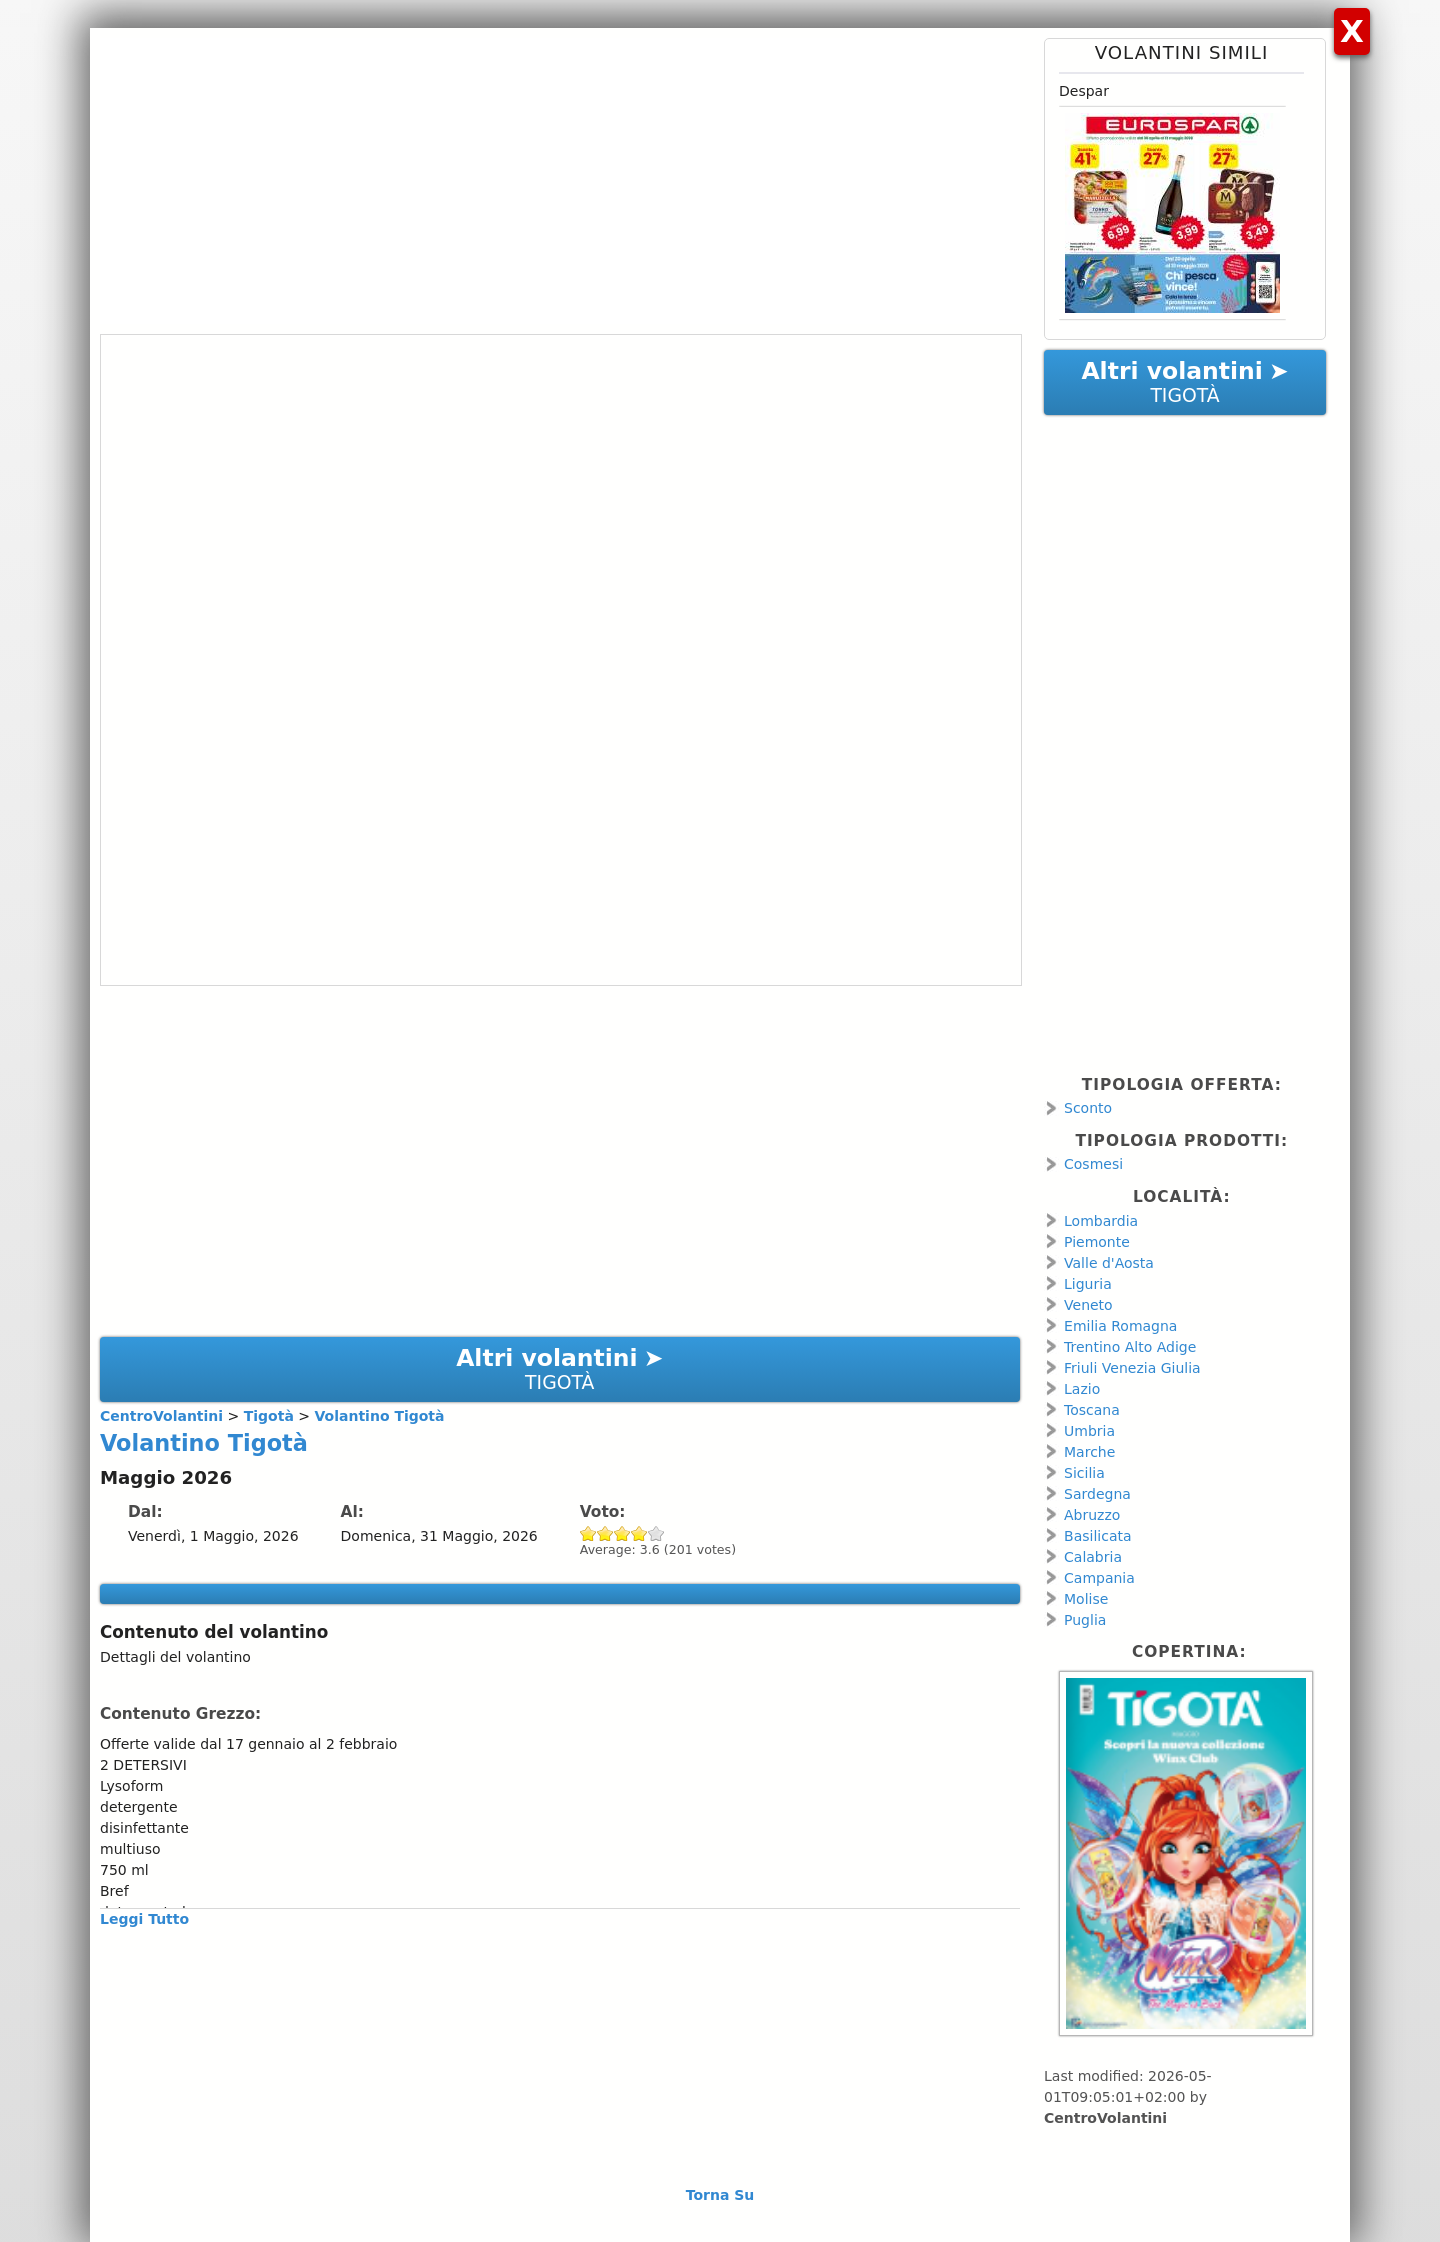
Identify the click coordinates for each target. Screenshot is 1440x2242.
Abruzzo (1092, 1515)
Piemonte (1097, 1242)
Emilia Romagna (1120, 1326)
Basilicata (1098, 1536)
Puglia (1085, 1620)
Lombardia (1101, 1221)
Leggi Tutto (144, 1919)
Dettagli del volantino (175, 1657)
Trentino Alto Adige (1130, 1347)
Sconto (1088, 1108)
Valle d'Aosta (1109, 1263)
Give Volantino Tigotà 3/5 (622, 1533)
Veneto (1088, 1305)
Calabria (1093, 1557)
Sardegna (1097, 1494)
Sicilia (1084, 1473)
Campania (1099, 1578)
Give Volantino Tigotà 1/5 (588, 1533)
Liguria (1088, 1284)
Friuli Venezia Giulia (1132, 1368)
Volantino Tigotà (204, 1443)
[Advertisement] (560, 178)
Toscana (1092, 1410)
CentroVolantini (1105, 2118)
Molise (1086, 1599)
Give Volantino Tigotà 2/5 (605, 1533)
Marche (1089, 1452)
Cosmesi (1093, 1164)
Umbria (1089, 1431)
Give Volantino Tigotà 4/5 (639, 1533)
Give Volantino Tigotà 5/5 (656, 1533)
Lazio (1082, 1389)
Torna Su (720, 2195)
